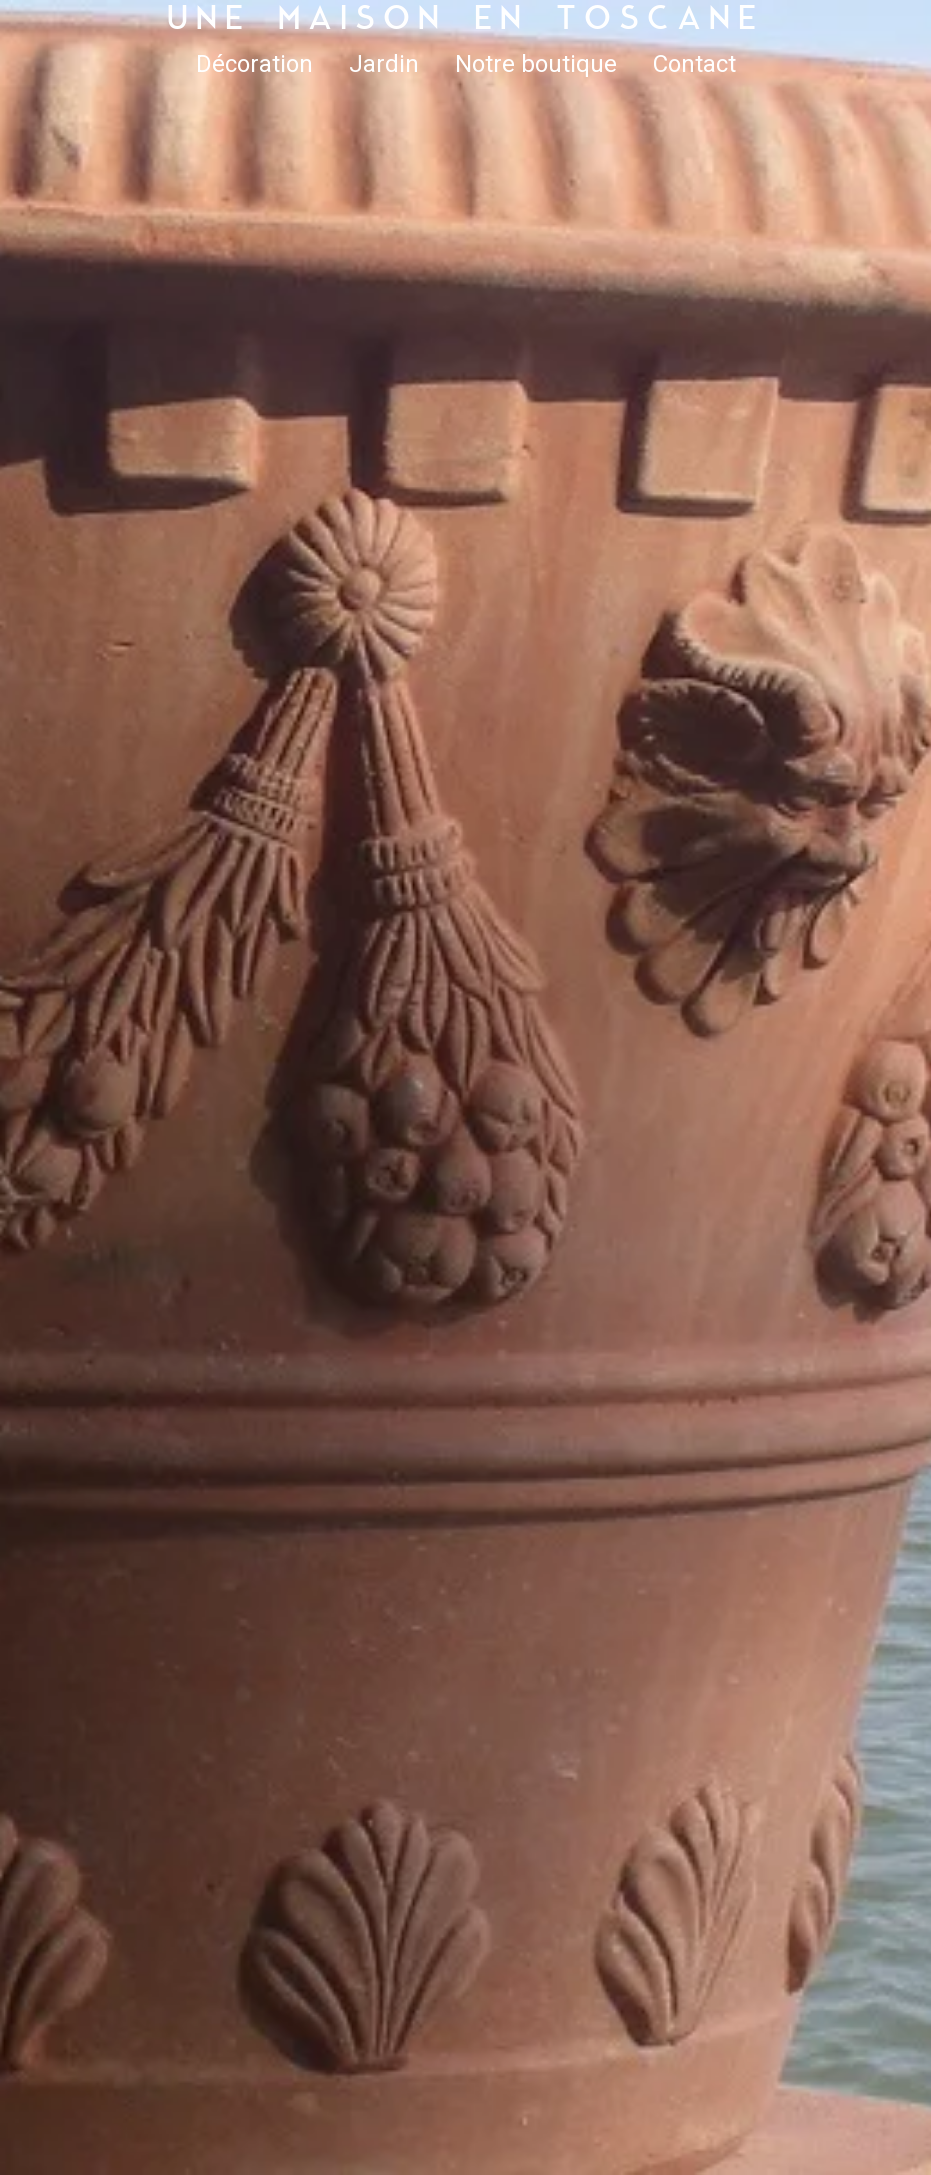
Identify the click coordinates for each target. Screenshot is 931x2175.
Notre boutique (536, 64)
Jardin (384, 64)
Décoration (254, 64)
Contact (694, 64)
